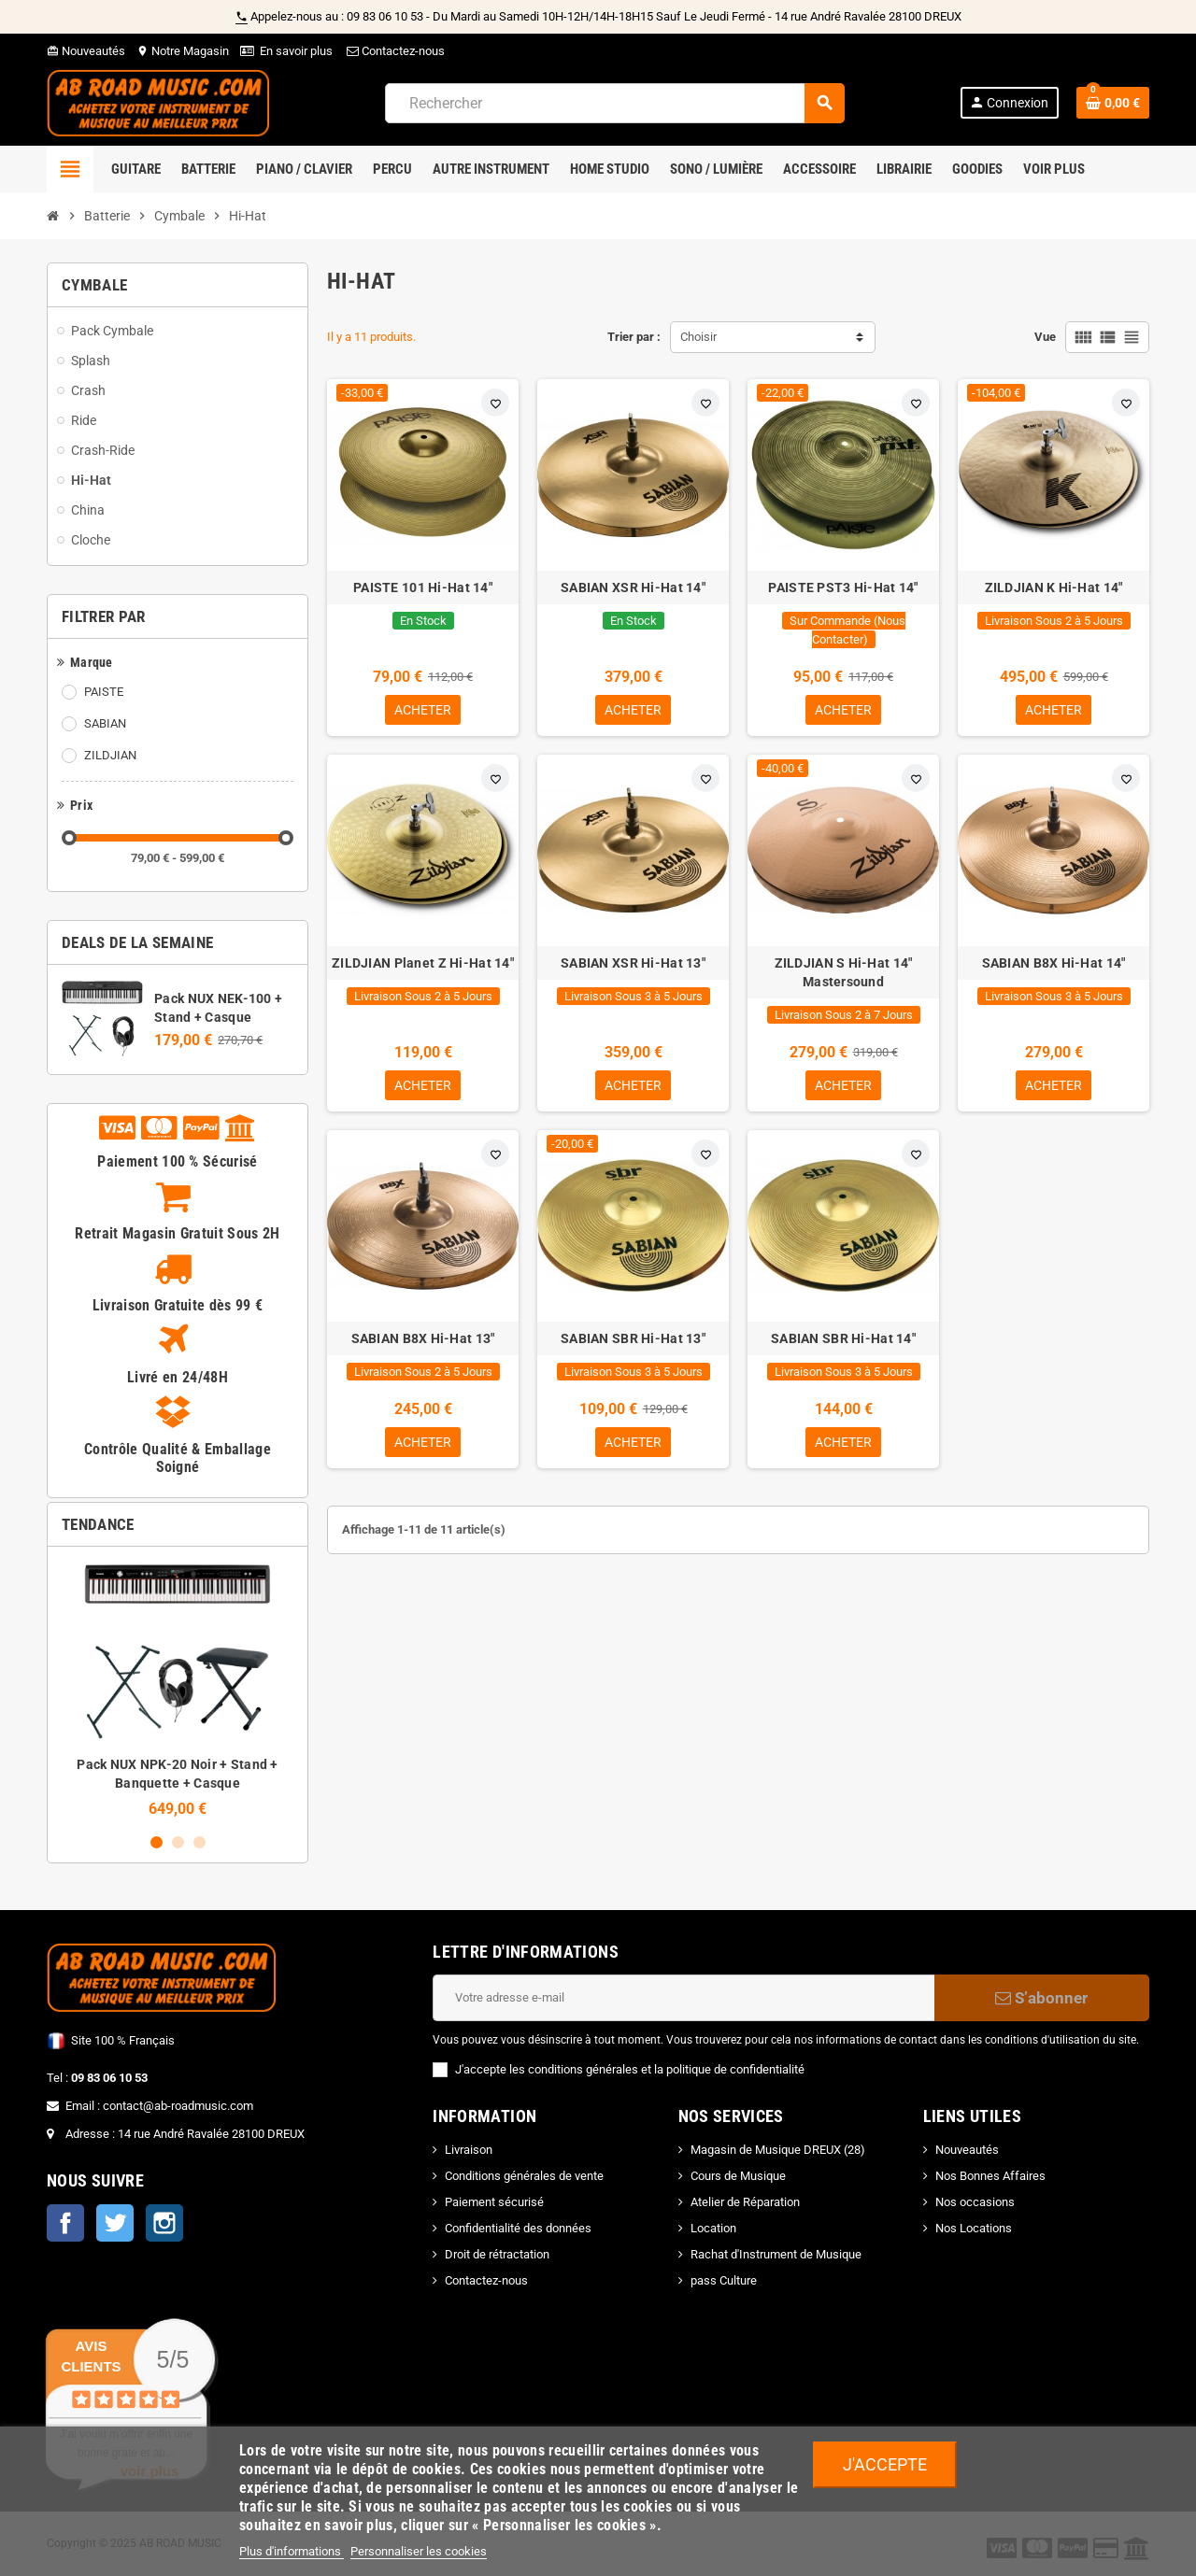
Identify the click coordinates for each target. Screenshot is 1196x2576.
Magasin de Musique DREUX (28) (778, 2150)
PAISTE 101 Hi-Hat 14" (422, 587)
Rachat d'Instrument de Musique (776, 2254)
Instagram (164, 2223)
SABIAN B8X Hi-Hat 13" (423, 1342)
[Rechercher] (614, 103)
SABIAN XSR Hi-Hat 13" (633, 964)
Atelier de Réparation (745, 2202)
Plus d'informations (291, 2551)
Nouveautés (86, 51)
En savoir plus (296, 51)
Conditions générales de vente (524, 2176)
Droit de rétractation (497, 2254)
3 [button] (199, 1842)
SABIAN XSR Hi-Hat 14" (633, 587)
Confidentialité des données (518, 2228)
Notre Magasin (182, 51)
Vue (1045, 337)
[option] (177, 1689)
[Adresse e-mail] (683, 1997)
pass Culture (724, 2280)
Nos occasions (975, 2202)
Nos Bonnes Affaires (990, 2176)
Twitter (115, 2223)
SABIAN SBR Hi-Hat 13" (633, 1342)
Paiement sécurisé (494, 2202)
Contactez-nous (394, 51)
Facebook (65, 2223)
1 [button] (156, 1842)
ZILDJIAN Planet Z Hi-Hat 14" (423, 964)
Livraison (468, 2150)
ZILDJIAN (110, 755)
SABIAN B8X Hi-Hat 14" (1054, 964)
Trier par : (634, 337)
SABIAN (105, 723)
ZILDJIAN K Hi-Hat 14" (1054, 587)
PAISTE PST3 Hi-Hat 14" (843, 587)
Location (713, 2228)
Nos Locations (973, 2228)
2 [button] (178, 1842)
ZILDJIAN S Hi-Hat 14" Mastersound (844, 974)
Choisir (698, 337)
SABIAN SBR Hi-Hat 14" (843, 1342)
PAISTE (103, 692)
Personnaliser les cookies (418, 2551)
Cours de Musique (738, 2176)
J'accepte (885, 2464)
